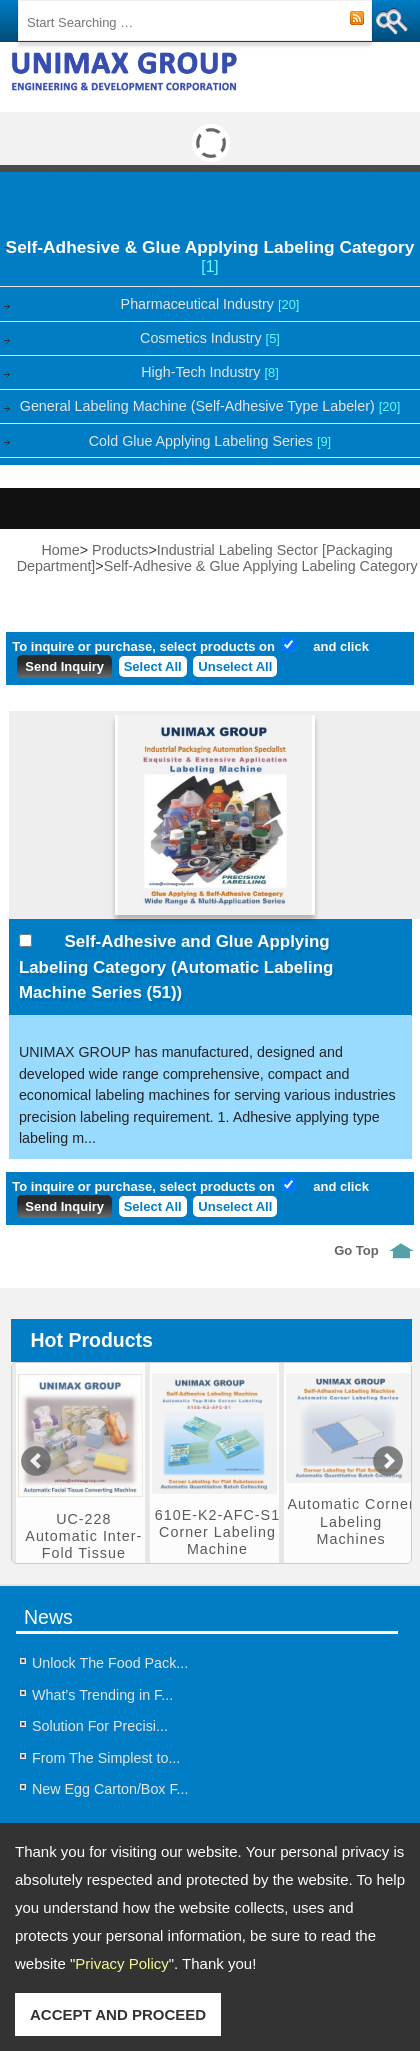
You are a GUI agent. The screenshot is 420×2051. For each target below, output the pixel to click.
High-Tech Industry (209, 372)
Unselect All (235, 666)
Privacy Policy (121, 1963)
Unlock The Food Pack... (110, 1663)
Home (61, 550)
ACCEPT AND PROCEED (118, 2014)
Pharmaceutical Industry (210, 304)
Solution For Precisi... (100, 1726)
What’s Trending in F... (102, 1695)
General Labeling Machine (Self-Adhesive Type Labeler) (210, 406)
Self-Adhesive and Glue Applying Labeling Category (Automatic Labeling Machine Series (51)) (176, 967)
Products (120, 550)
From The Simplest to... (106, 1758)
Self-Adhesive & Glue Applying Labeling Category (210, 256)
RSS (357, 19)
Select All (153, 666)
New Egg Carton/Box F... (110, 1789)
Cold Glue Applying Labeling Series (210, 441)
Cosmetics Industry (210, 338)
